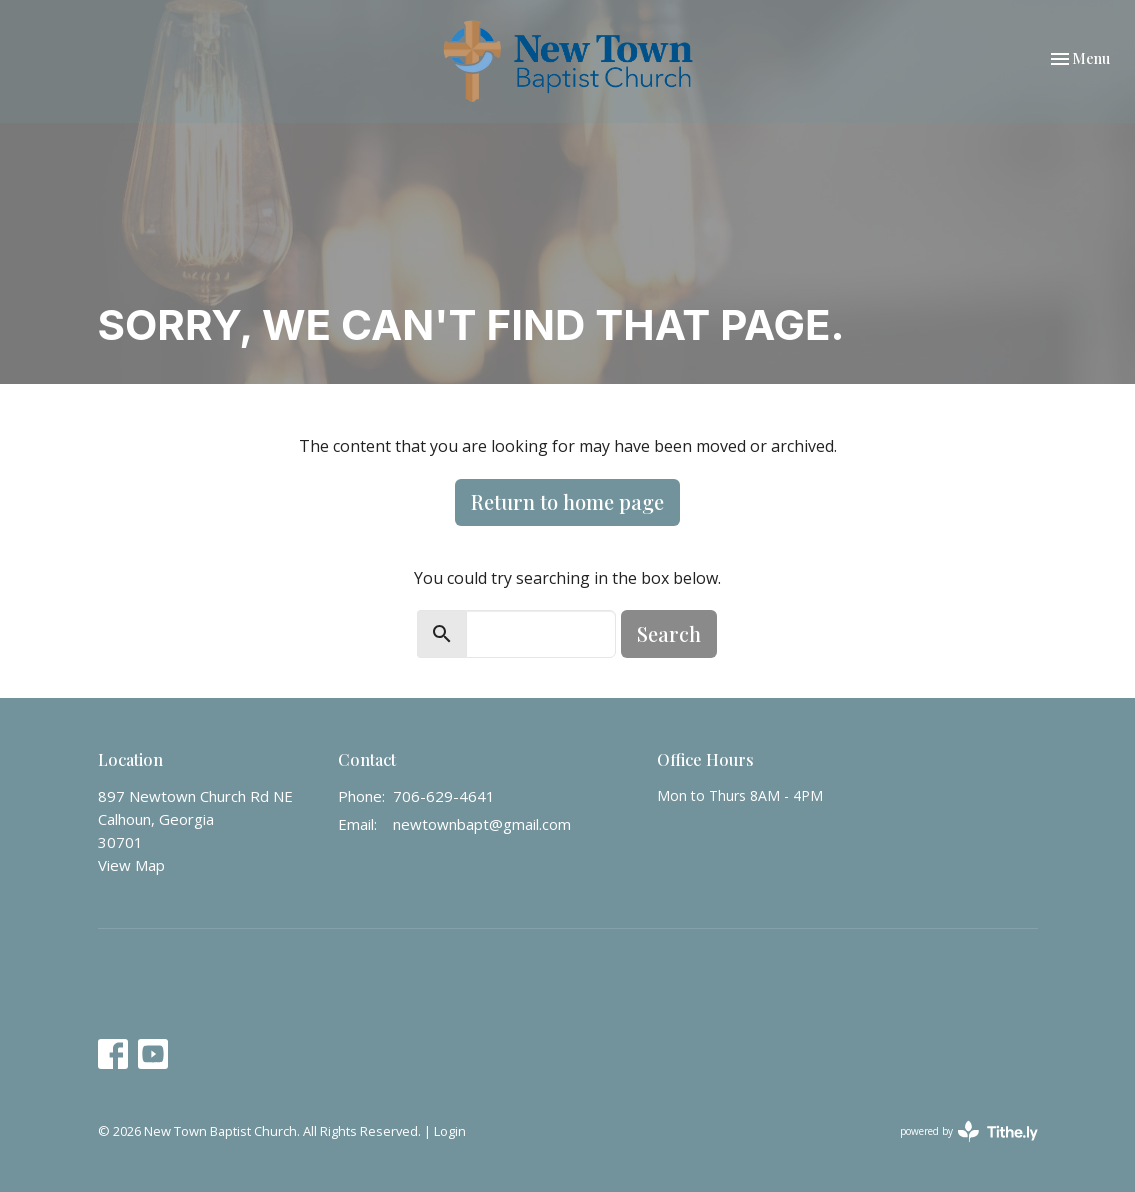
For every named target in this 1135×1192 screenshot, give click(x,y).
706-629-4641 (444, 796)
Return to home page (567, 501)
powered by (969, 1131)
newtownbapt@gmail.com (482, 824)
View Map (131, 865)
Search (669, 633)
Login (450, 1131)
